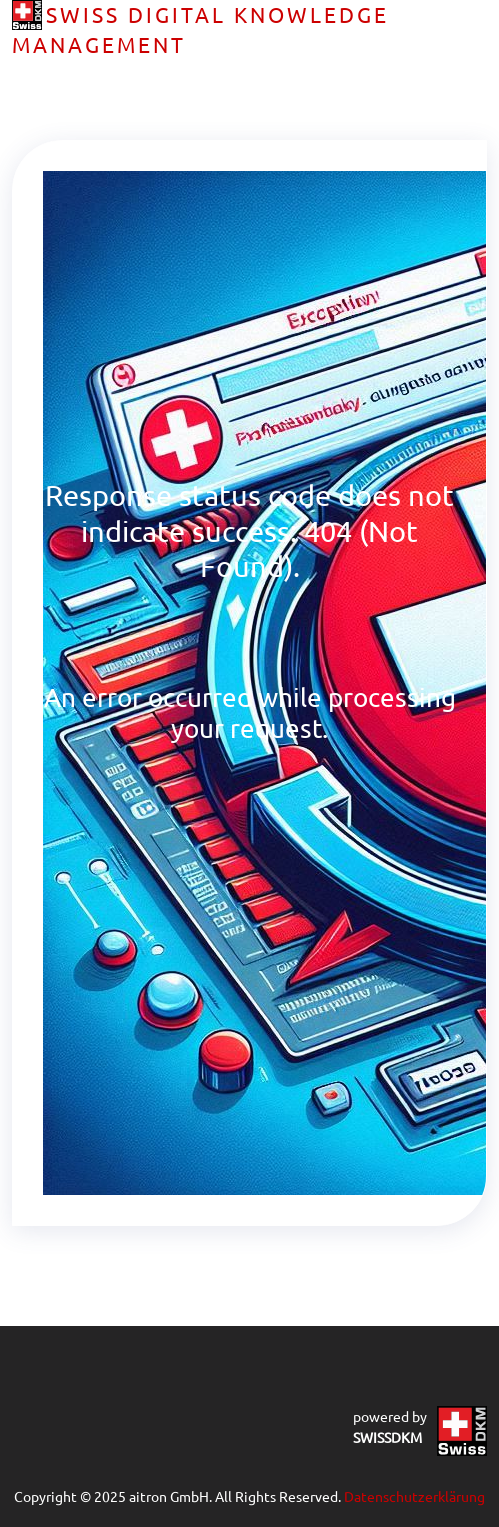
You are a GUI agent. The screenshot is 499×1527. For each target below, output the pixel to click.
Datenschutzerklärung (414, 1496)
